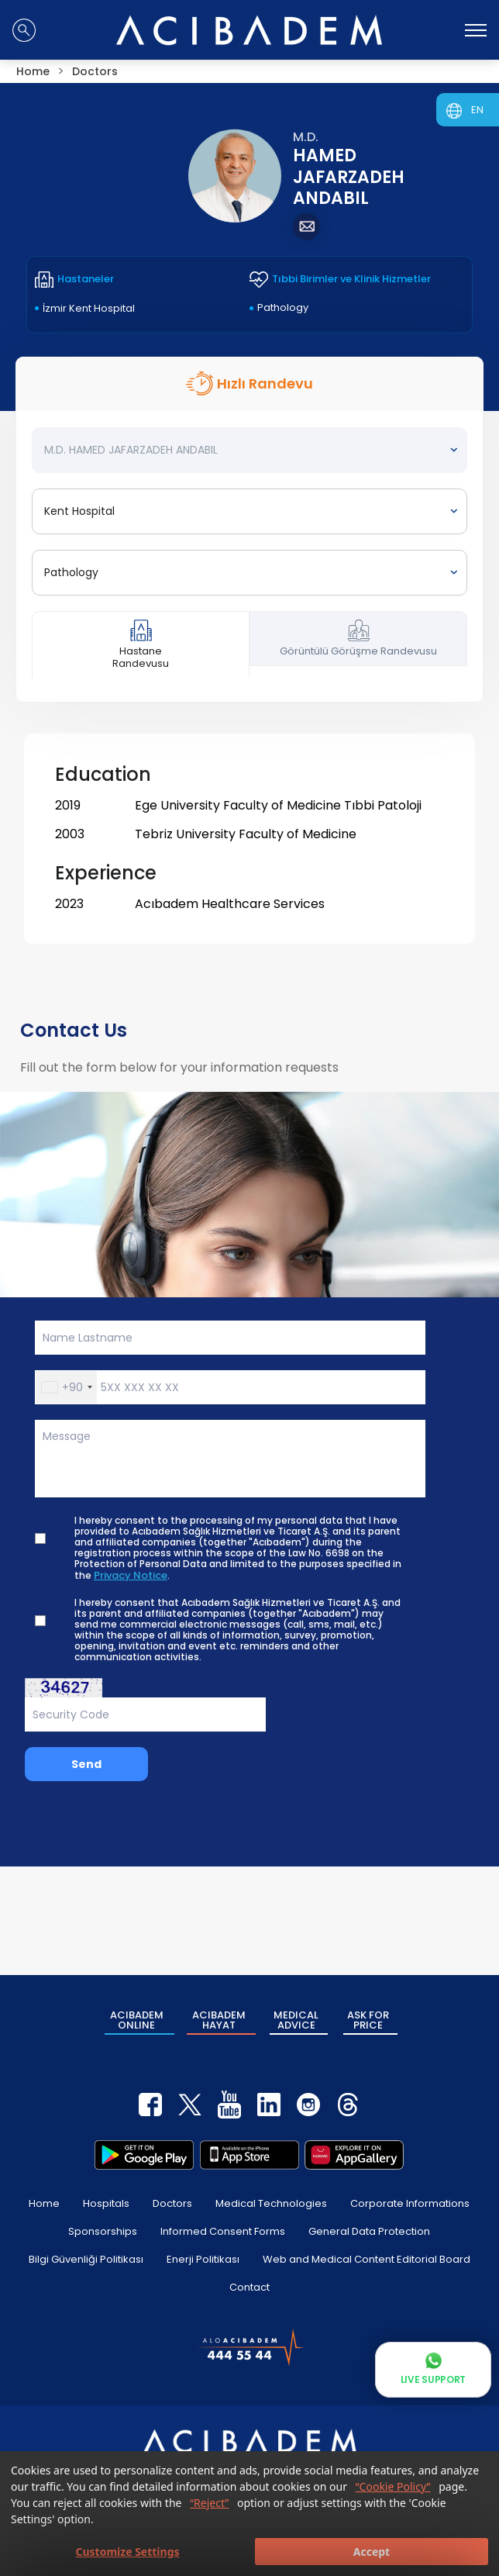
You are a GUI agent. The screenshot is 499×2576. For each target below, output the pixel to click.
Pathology (282, 307)
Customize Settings (127, 2551)
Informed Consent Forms (222, 2231)
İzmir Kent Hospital (89, 308)
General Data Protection (369, 2231)
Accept (371, 2551)
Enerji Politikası (203, 2259)
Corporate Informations (410, 2203)
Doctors (172, 2203)
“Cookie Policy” (393, 2486)
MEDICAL (296, 2020)
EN (477, 109)
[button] (66, 1387)
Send (86, 1764)
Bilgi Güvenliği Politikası (86, 2259)
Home (44, 2203)
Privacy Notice (130, 1575)
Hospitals (106, 2203)
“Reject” (209, 2502)
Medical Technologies (271, 2203)
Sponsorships (102, 2231)
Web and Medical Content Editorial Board (366, 2259)
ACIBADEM (136, 2020)
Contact (249, 2287)
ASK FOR (368, 2020)
